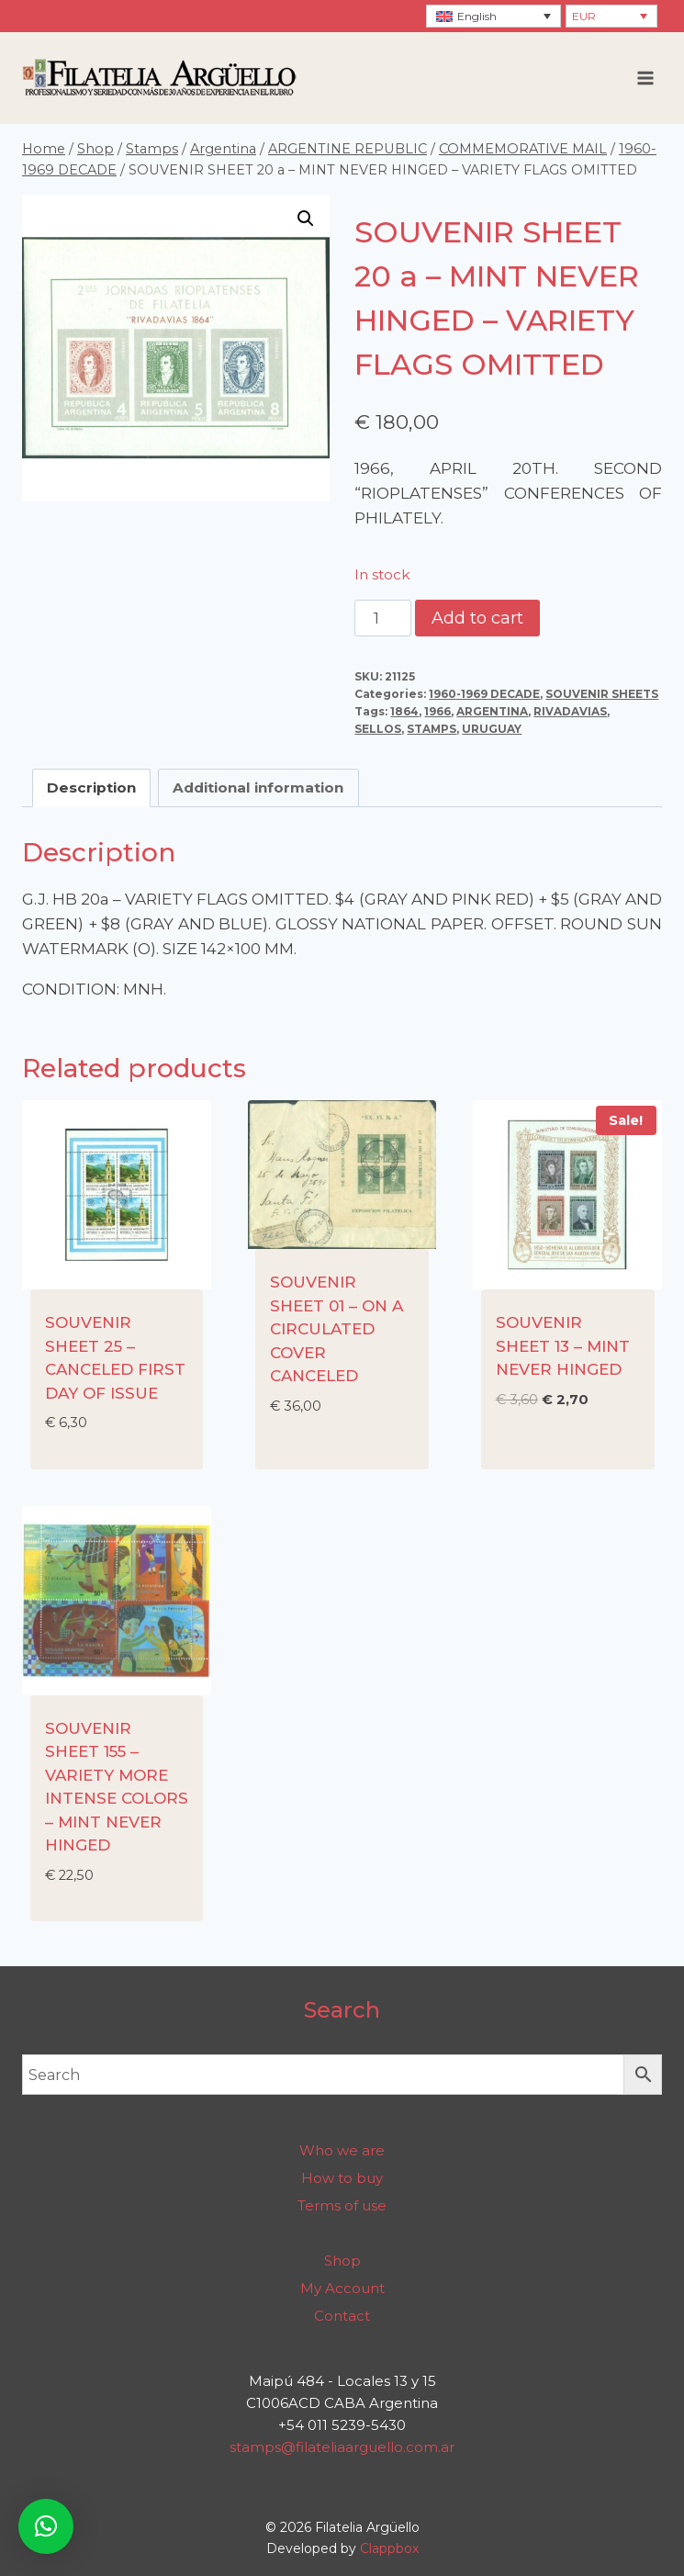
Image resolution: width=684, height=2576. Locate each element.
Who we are (342, 2150)
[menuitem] (493, 16)
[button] (305, 218)
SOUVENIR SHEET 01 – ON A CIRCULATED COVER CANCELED (336, 1329)
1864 (404, 711)
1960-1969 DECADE (484, 694)
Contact (342, 2315)
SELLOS (377, 729)
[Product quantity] (382, 618)
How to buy (342, 2178)
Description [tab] (91, 787)
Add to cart (477, 618)
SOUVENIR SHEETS (601, 694)
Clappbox (389, 2548)
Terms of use (342, 2205)
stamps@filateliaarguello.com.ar (342, 2447)
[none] (493, 16)
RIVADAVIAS (570, 711)
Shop (342, 2260)
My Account (342, 2288)
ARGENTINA (492, 711)
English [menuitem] (477, 16)
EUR (584, 16)
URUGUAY (491, 729)
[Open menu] (645, 77)
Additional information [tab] (258, 787)
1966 (437, 711)
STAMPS (431, 729)
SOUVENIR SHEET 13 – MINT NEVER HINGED (563, 1345)
